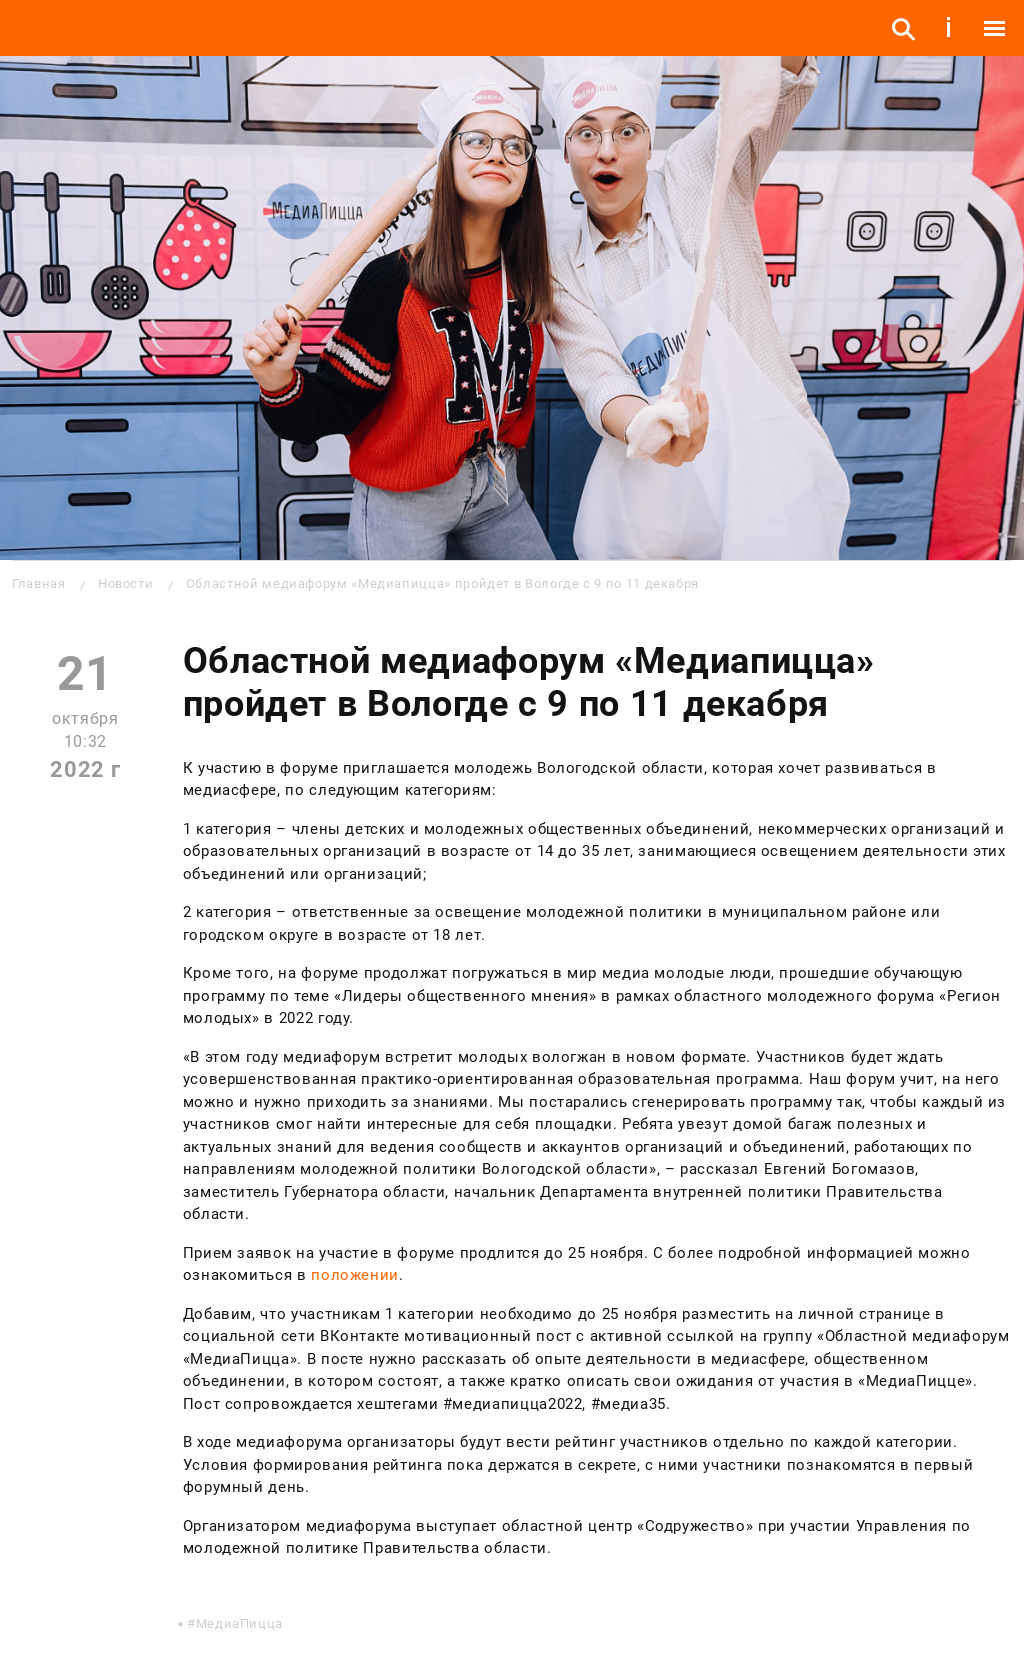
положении (355, 1275)
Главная (38, 583)
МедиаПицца (239, 1623)
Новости (125, 583)
